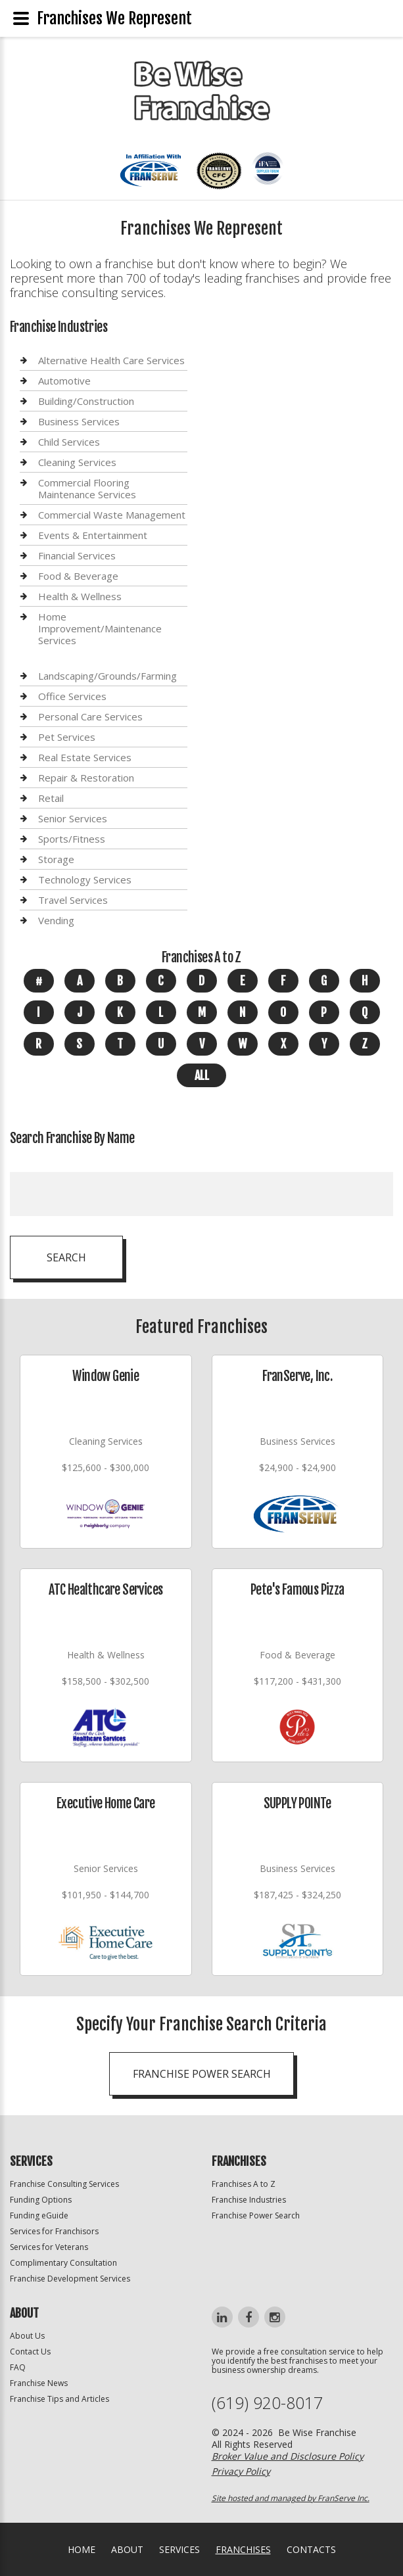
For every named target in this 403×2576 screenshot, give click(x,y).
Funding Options (41, 2199)
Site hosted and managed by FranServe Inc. (290, 2498)
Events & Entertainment (92, 535)
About (127, 2549)
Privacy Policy (241, 2471)
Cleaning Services (77, 462)
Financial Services (77, 555)
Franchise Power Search (256, 2215)
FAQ (18, 2367)
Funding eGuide (39, 2215)
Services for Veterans (49, 2247)
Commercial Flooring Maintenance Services (87, 488)
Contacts (311, 2549)
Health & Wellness (80, 596)
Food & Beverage (78, 575)
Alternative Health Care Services (111, 360)
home (81, 2549)
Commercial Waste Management (111, 514)
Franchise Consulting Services (64, 2184)
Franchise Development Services (70, 2278)
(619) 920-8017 (267, 2403)
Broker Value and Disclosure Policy (288, 2456)
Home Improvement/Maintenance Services (100, 628)
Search (66, 1257)
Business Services (79, 421)
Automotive (64, 380)
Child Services (69, 441)
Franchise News (39, 2383)
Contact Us (30, 2351)
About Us (27, 2335)
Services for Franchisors (54, 2231)
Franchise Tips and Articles (59, 2398)
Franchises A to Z (243, 2184)
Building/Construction (86, 401)
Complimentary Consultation (63, 2262)
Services (179, 2549)
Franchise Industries (249, 2199)
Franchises (243, 2549)
